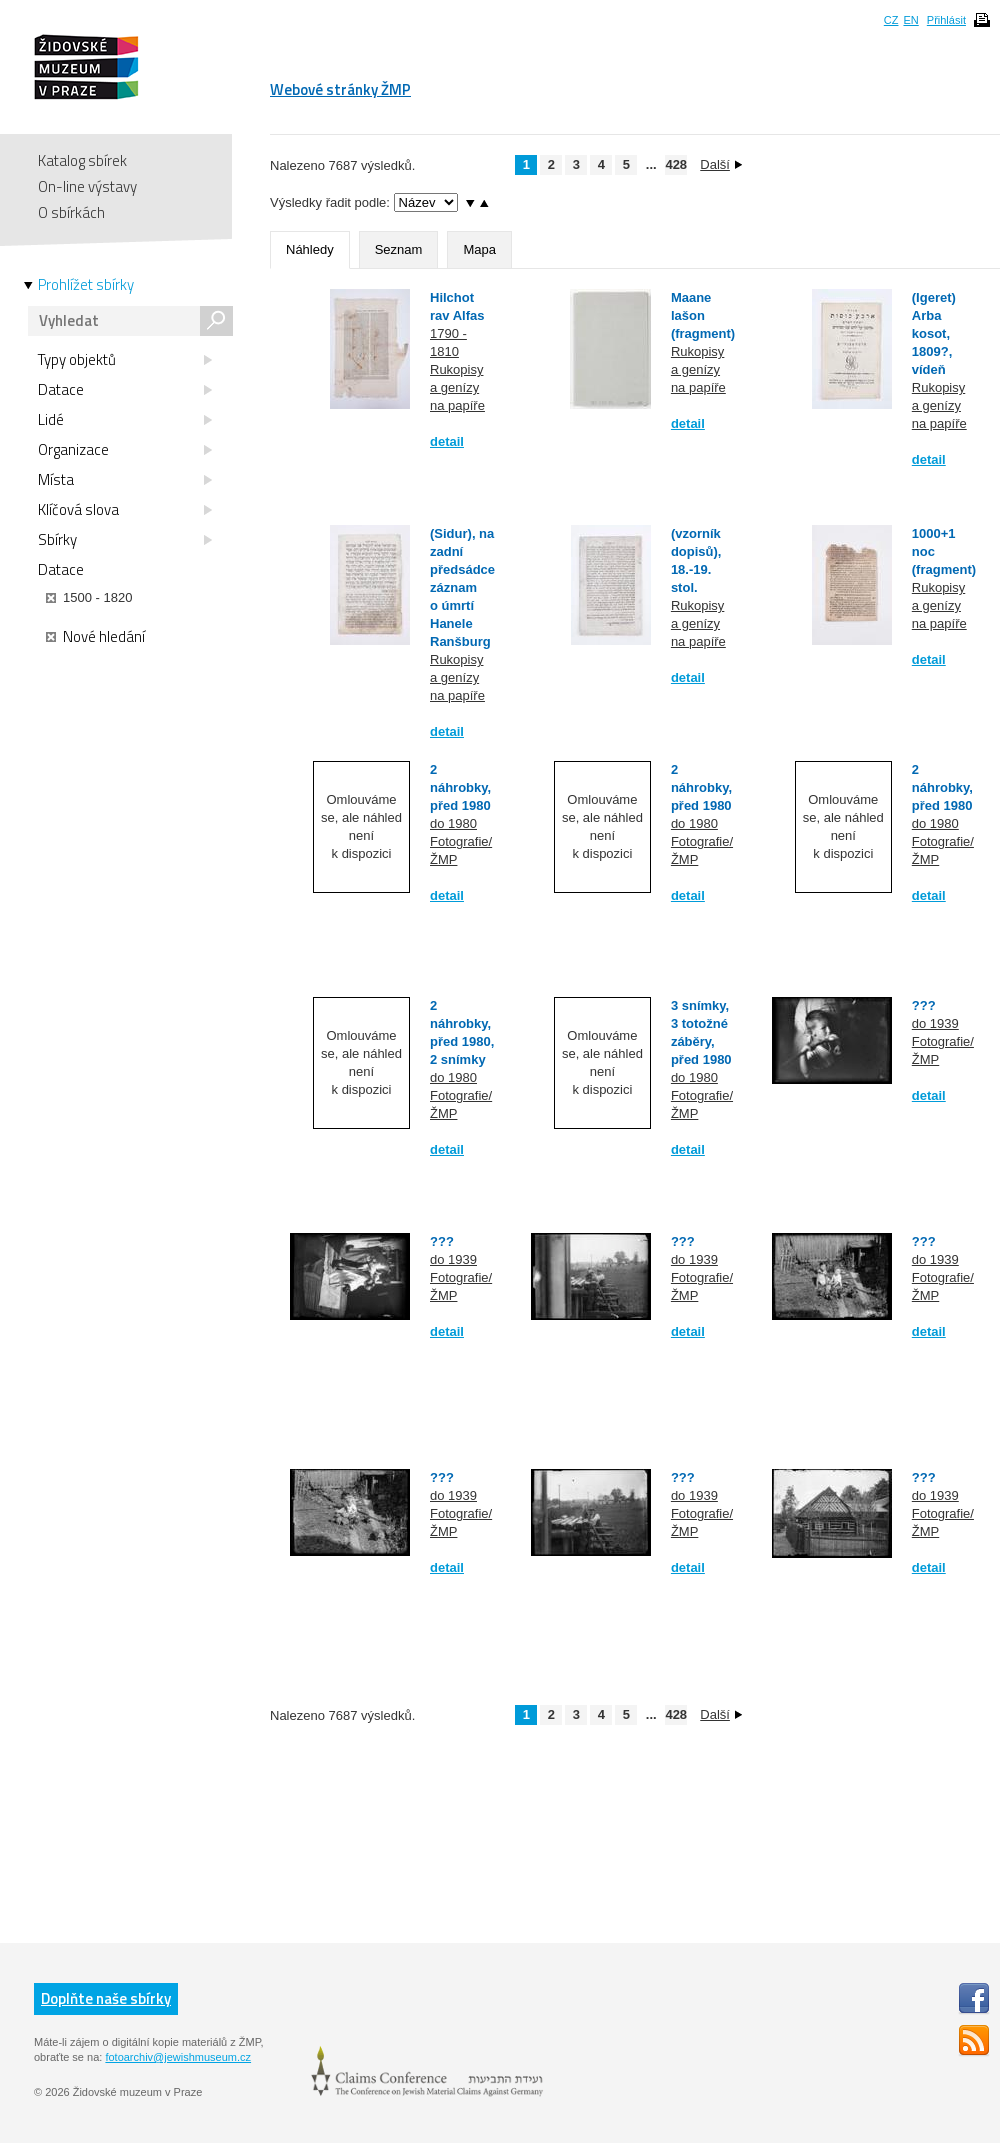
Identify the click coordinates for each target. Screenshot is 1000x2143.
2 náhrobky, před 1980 (460, 787)
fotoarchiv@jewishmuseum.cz (178, 2057)
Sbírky (125, 540)
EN (910, 20)
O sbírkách (71, 212)
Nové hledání (95, 637)
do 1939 (935, 1023)
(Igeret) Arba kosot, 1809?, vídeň (934, 333)
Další (721, 164)
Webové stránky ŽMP (340, 89)
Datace (125, 390)
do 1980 (453, 823)
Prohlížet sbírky (86, 285)
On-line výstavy (87, 186)
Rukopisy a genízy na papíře (457, 387)
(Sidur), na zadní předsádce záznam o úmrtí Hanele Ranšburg (462, 587)
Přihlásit (946, 20)
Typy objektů (125, 360)
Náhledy (310, 249)
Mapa (479, 249)
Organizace (125, 450)
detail (447, 441)
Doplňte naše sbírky (106, 1998)
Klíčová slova (125, 510)
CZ (891, 20)
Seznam (399, 249)
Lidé (125, 420)
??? (924, 1005)
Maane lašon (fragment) (703, 315)
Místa (125, 480)
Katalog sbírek (82, 160)
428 (676, 164)
